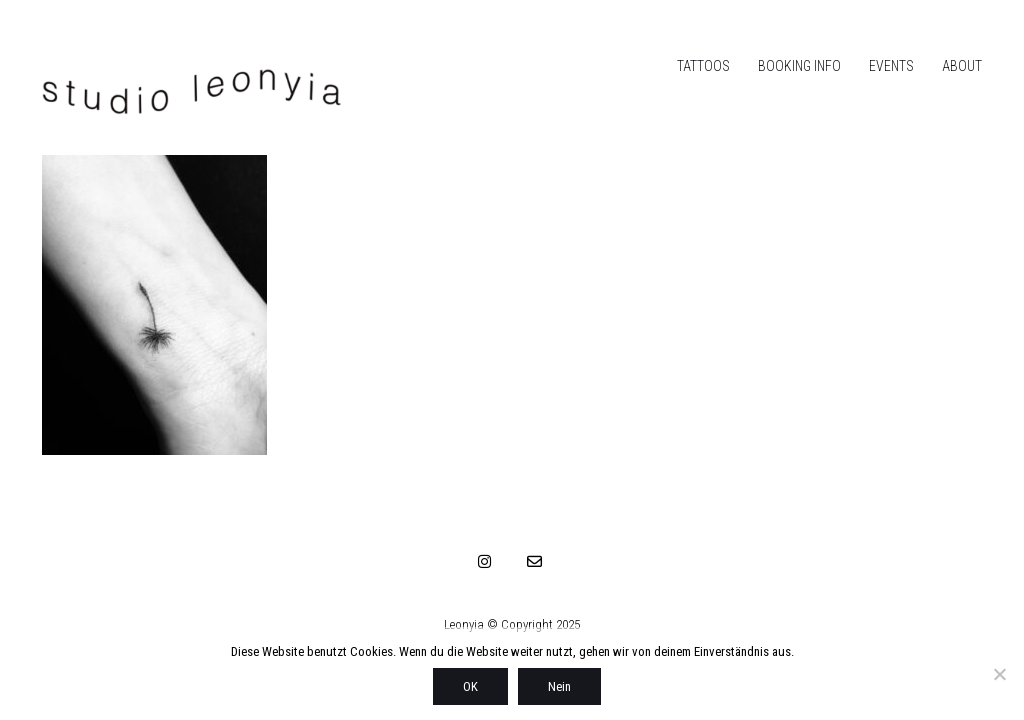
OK (470, 686)
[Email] (535, 561)
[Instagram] (485, 561)
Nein (559, 686)
